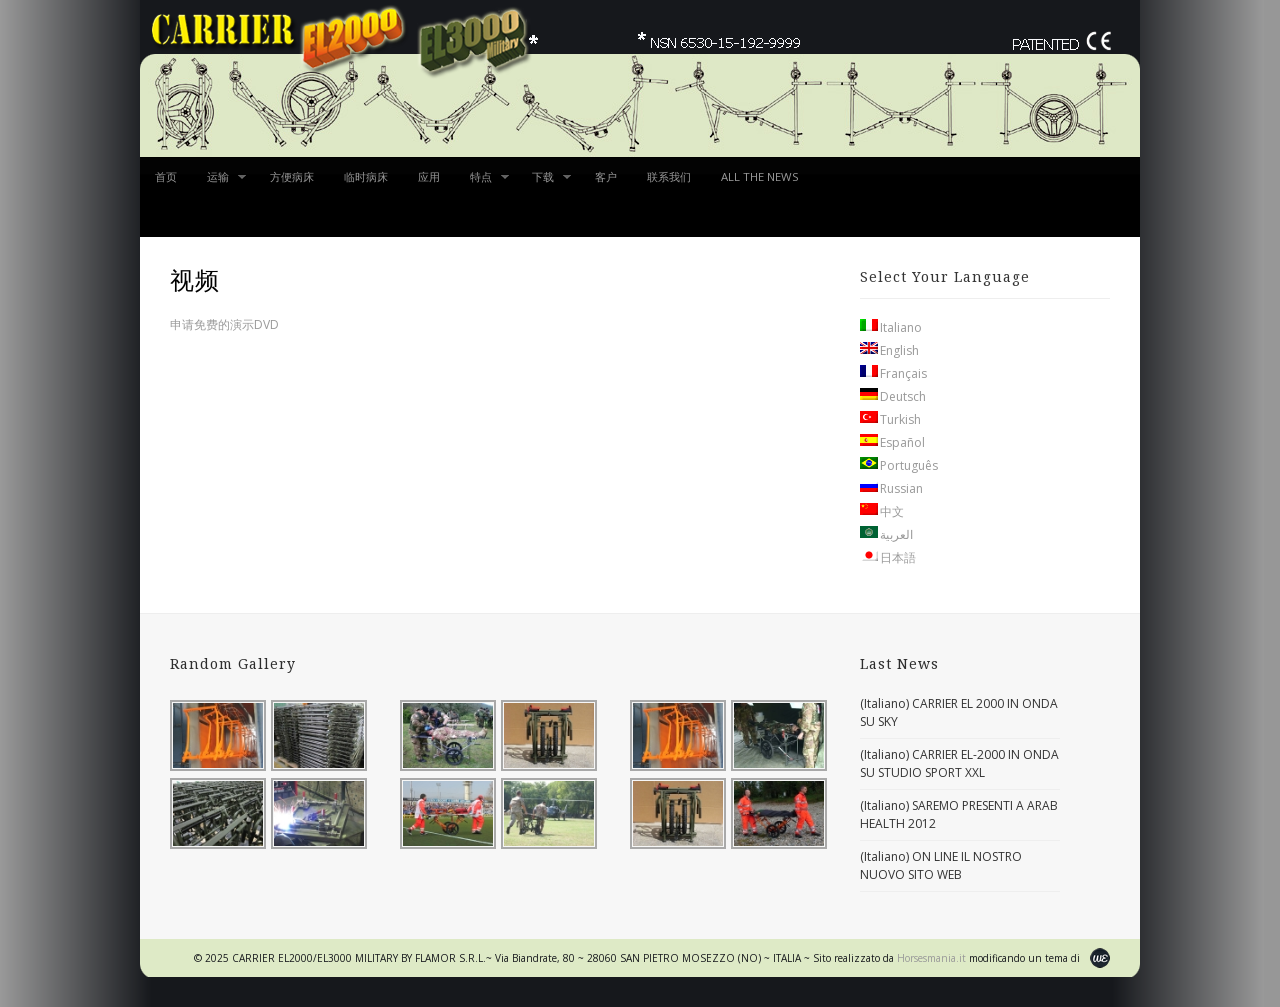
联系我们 (669, 176)
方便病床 (292, 176)
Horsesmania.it (933, 958)
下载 (544, 183)
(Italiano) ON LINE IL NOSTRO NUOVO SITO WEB (941, 865)
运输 (219, 183)
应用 (429, 176)
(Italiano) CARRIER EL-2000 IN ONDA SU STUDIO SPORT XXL (959, 763)
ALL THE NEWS (760, 176)
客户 (606, 176)
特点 (482, 183)
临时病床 (366, 176)
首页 (166, 176)
